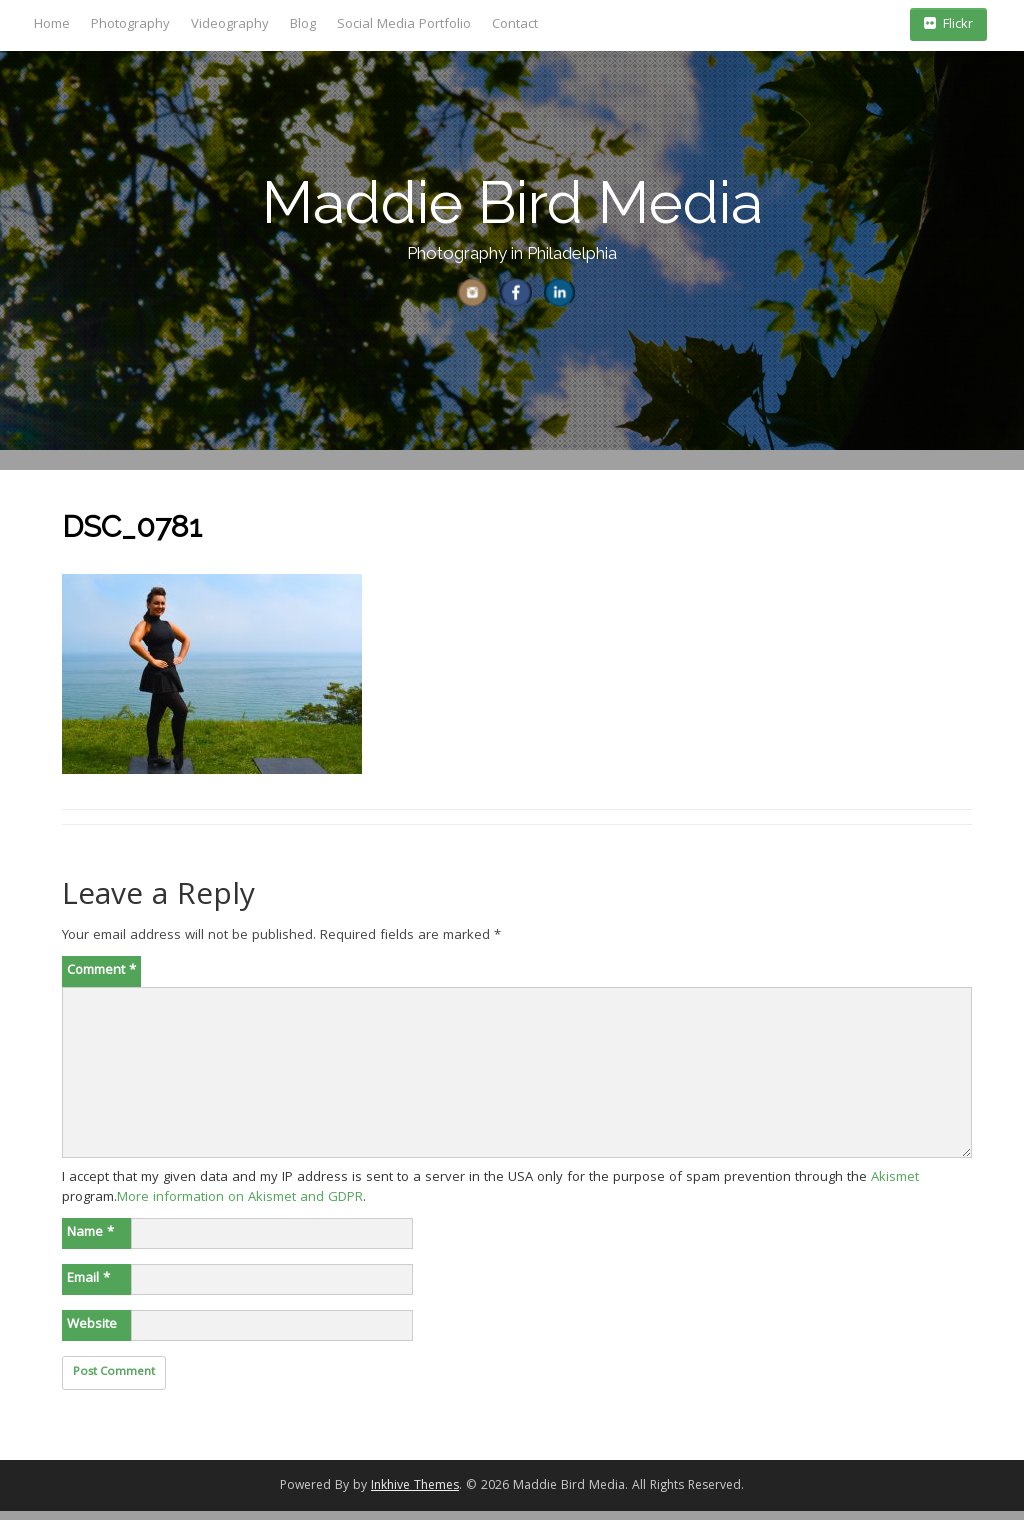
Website (92, 1333)
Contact (515, 25)
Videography (230, 25)
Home (52, 25)
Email (88, 1287)
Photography (130, 25)
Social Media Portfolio (404, 25)
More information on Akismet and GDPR (240, 1206)
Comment (101, 979)
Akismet (895, 1186)
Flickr (948, 25)
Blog (303, 25)
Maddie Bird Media (512, 202)
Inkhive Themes (415, 1494)
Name (90, 1241)
